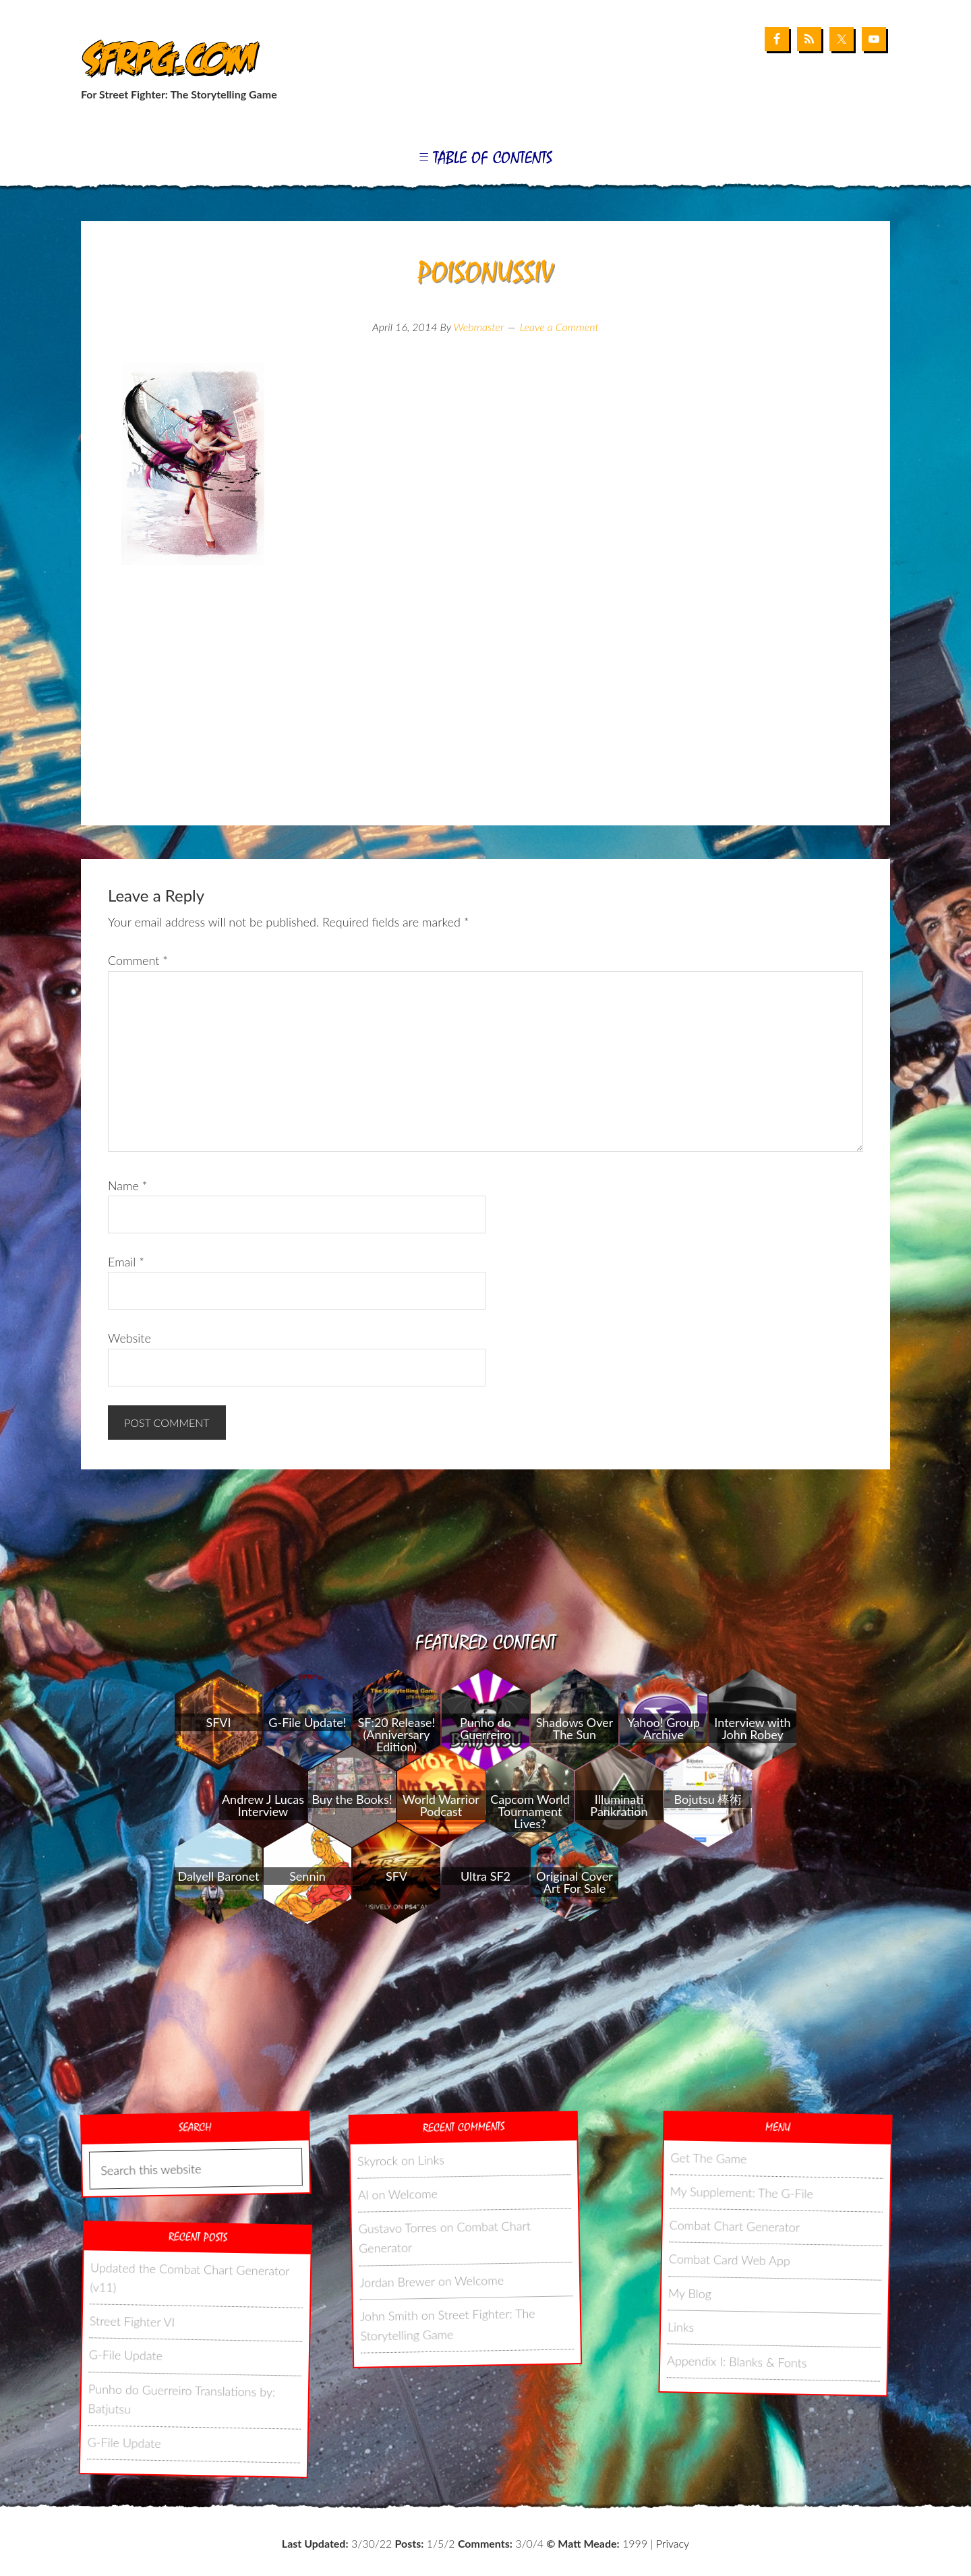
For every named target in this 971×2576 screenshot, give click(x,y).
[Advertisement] (485, 717)
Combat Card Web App (729, 2260)
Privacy (672, 2543)
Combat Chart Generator (735, 2226)
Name (127, 1185)
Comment (138, 960)
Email (126, 1261)
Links (430, 2159)
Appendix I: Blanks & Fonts (737, 2362)
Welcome (413, 2194)
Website (129, 1337)
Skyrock (377, 2161)
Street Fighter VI (132, 2321)
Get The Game (708, 2158)
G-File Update (126, 2355)
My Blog (689, 2293)
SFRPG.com (167, 60)
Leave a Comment (559, 326)
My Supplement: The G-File (741, 2192)
